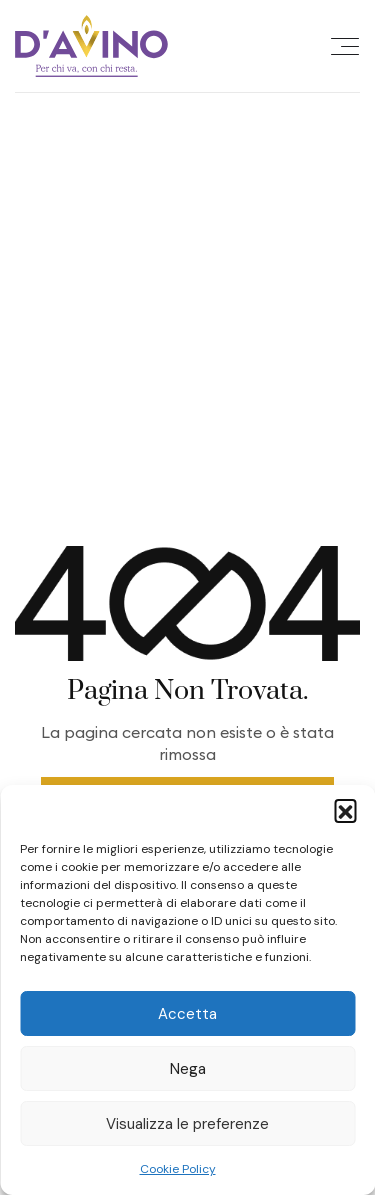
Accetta (187, 1014)
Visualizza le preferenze (187, 1124)
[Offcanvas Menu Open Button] (345, 46)
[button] (345, 810)
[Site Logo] (91, 46)
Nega (188, 1069)
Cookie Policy (178, 1169)
